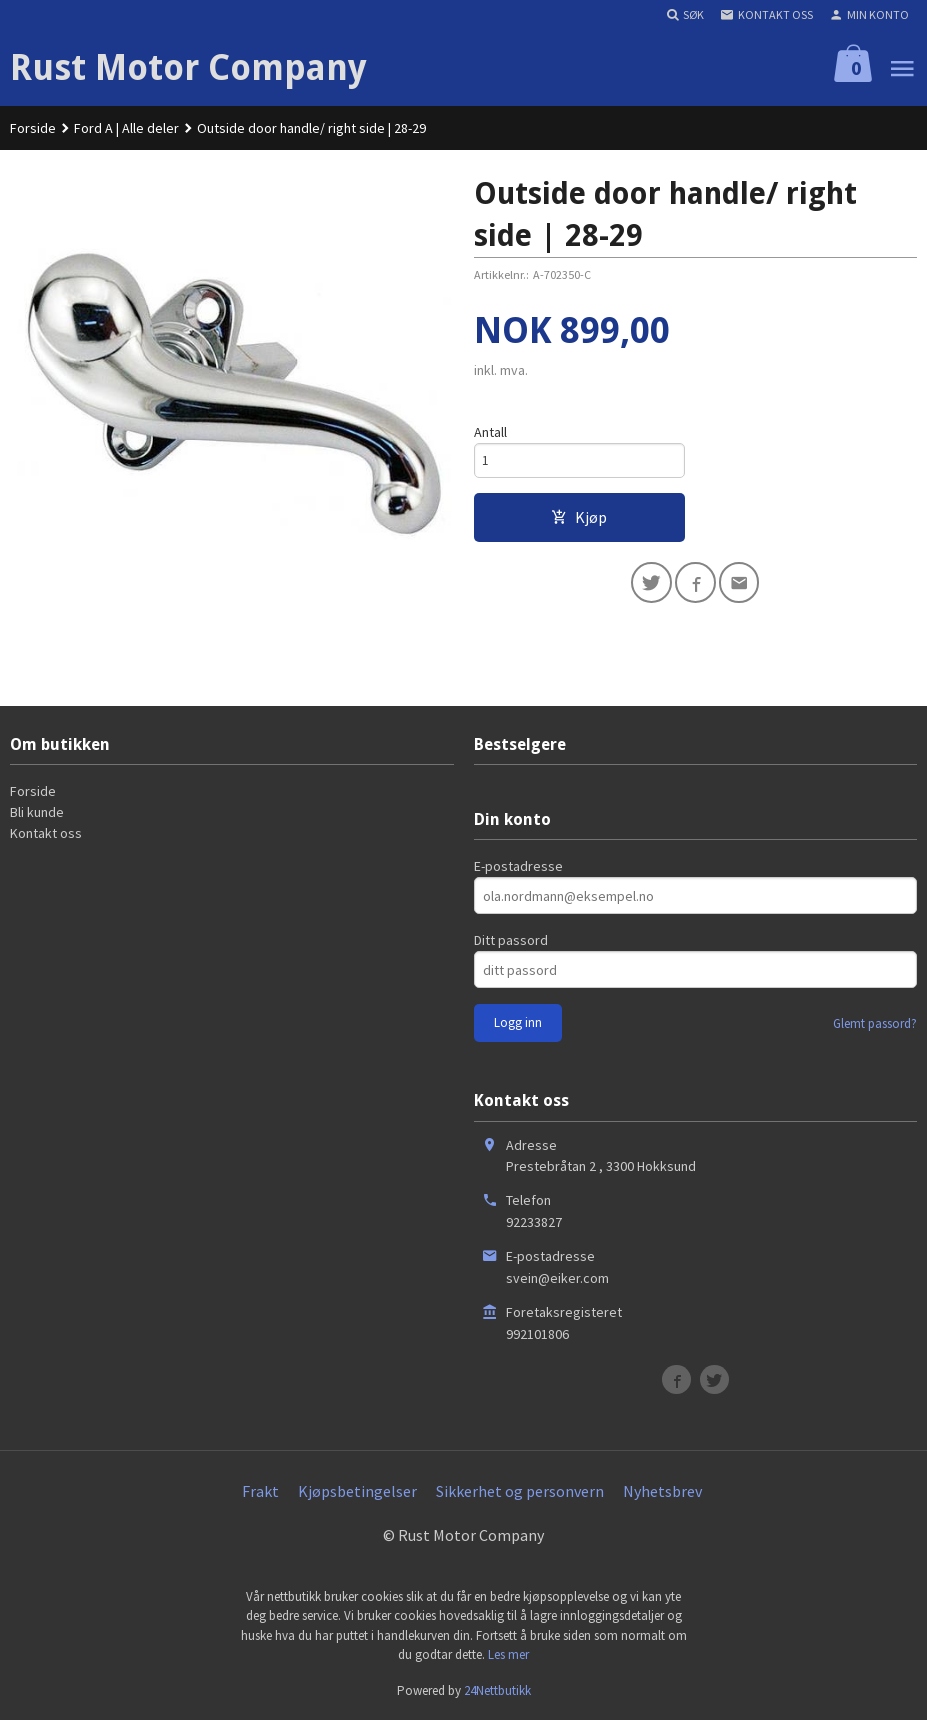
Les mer (508, 1654)
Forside (33, 128)
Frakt (260, 1491)
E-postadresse (518, 866)
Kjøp (579, 520)
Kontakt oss (46, 833)
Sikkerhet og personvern (520, 1491)
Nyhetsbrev (662, 1491)
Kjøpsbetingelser (357, 1491)
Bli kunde (37, 812)
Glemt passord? (875, 1023)
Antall (490, 432)
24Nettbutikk (497, 1690)
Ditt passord (511, 940)
